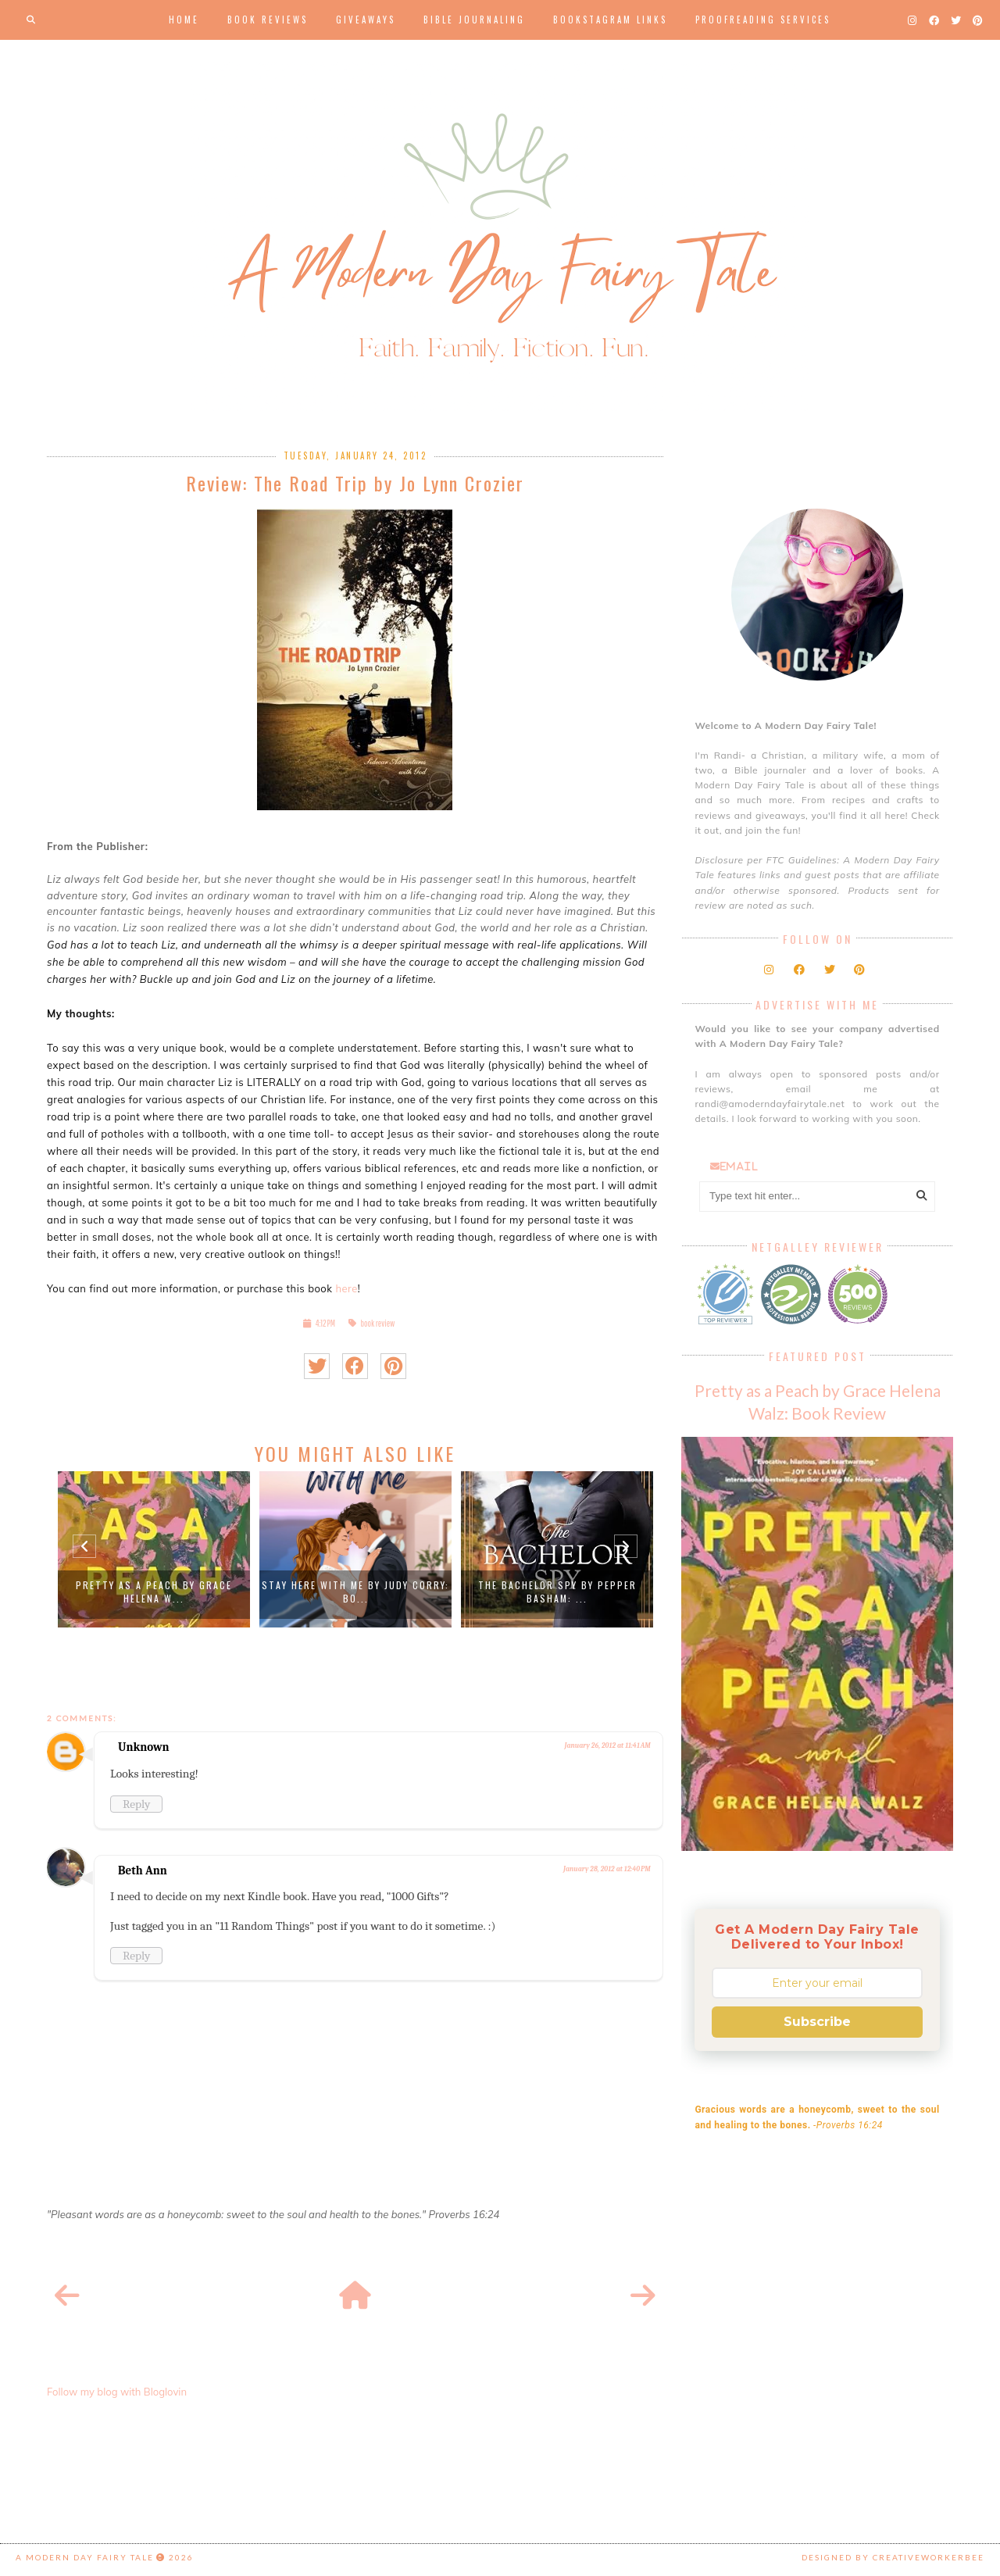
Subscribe (817, 2021)
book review (378, 1323)
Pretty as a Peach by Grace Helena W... (154, 1591)
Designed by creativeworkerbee (893, 2557)
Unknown (144, 1747)
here (346, 1288)
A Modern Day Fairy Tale (85, 2557)
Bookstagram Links (610, 19)
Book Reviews (267, 19)
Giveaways (365, 19)
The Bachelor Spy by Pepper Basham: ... (557, 1591)
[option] (154, 1549)
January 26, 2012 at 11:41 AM (608, 1745)
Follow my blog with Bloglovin (117, 2391)
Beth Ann (142, 1870)
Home (184, 19)
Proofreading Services (762, 19)
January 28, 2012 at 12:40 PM (607, 1869)
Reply (136, 1804)
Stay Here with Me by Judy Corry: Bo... (355, 1591)
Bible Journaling (474, 19)
